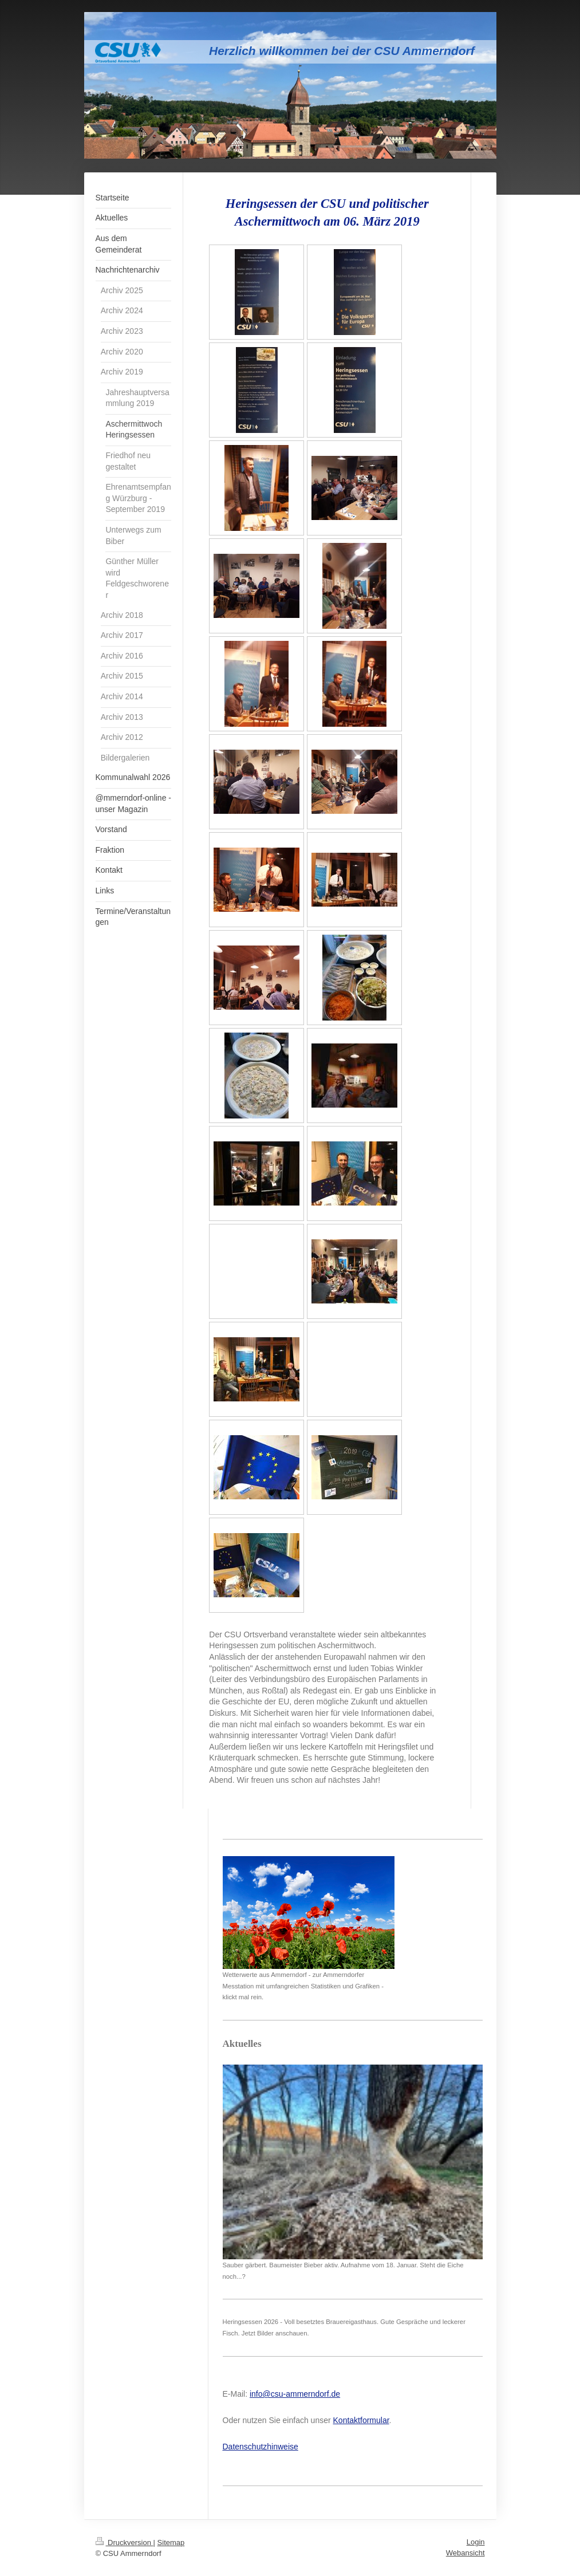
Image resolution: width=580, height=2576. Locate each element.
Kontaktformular (361, 2420)
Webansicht (465, 2553)
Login (476, 2542)
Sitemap (171, 2542)
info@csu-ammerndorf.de (295, 2393)
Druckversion (124, 2542)
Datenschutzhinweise (260, 2446)
